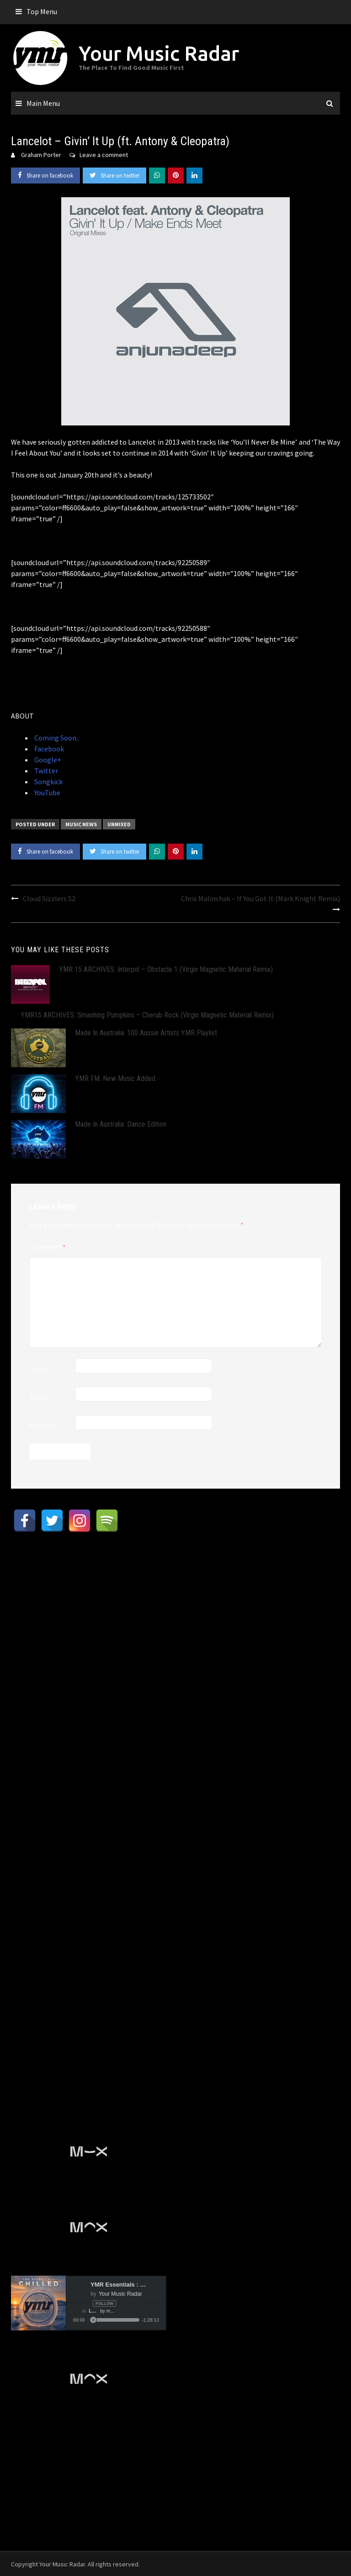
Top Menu (42, 11)
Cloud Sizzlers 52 (49, 898)
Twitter (45, 770)
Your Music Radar (159, 53)
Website (42, 1425)
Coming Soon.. (56, 737)
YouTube (46, 792)
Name (38, 1368)
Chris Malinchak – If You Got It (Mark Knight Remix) (260, 898)
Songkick (48, 781)
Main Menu (43, 103)
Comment (47, 1247)
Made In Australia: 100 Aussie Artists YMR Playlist (146, 1032)
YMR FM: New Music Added (115, 1078)
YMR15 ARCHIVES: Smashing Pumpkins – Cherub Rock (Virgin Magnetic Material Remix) (147, 1015)
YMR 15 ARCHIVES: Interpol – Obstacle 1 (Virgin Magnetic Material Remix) (166, 969)
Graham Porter (41, 155)
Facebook (48, 748)
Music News (81, 824)
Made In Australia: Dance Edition (120, 1124)
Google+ (47, 759)
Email (38, 1396)
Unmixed (119, 824)
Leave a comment (104, 155)
